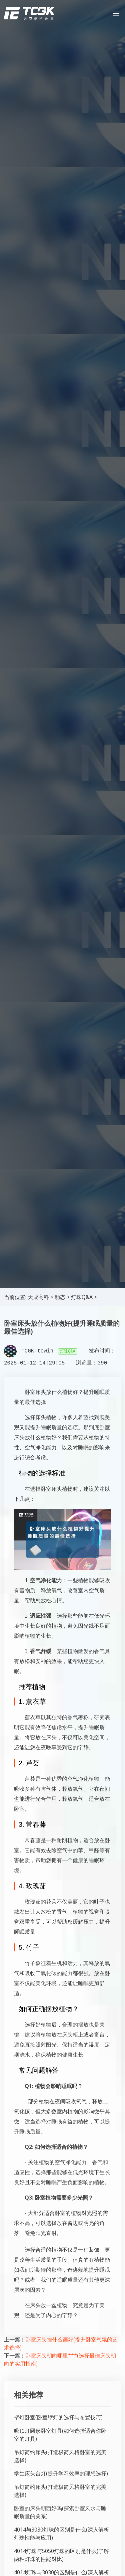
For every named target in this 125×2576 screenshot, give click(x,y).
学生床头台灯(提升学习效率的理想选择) (61, 2473)
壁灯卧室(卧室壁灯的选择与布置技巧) (58, 2417)
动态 (60, 1297)
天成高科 (38, 1297)
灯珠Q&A (82, 1297)
